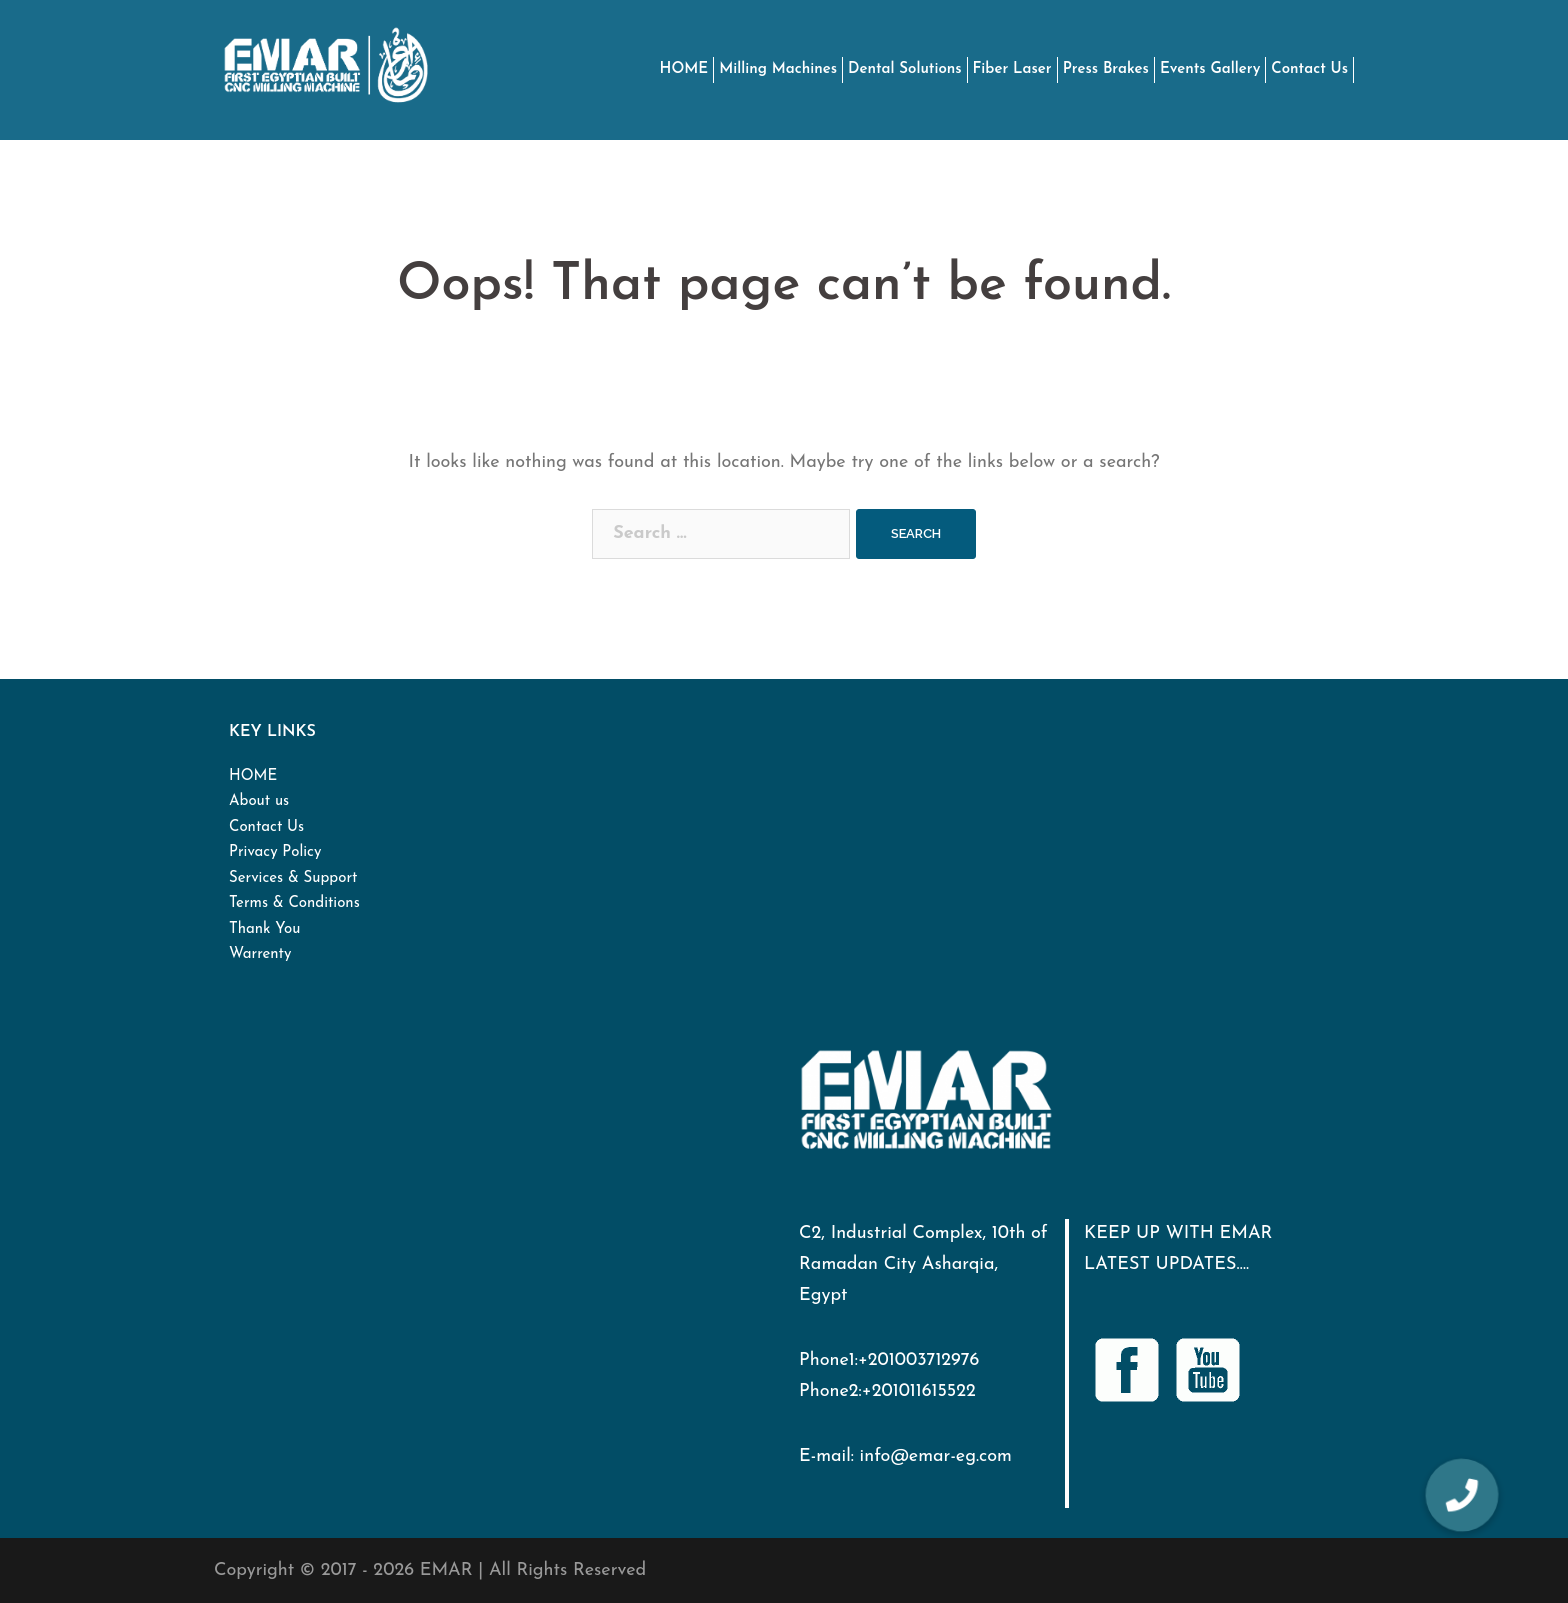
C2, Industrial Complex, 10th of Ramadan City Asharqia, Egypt (923, 1264)
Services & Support (293, 878)
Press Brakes (1106, 69)
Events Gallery (1210, 69)
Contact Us (1309, 69)
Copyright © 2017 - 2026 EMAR (343, 1570)
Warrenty (260, 954)
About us (259, 801)
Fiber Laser (1012, 69)
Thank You (264, 929)
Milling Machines (778, 69)
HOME (684, 69)
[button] (1461, 1495)
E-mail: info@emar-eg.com (905, 1456)
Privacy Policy (275, 852)
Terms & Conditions (294, 903)
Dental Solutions (905, 69)
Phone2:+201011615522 (887, 1391)
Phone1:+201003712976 (889, 1360)
